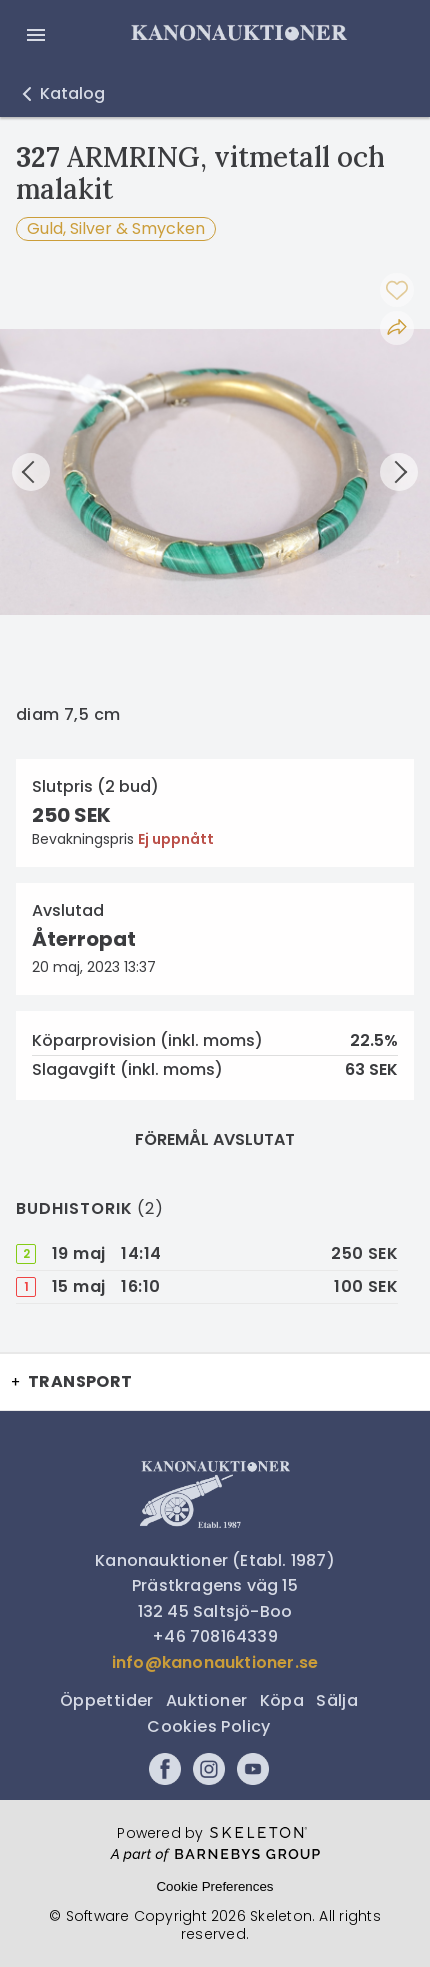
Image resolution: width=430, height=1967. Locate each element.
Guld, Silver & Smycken (116, 228)
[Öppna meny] (36, 35)
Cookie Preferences (214, 1886)
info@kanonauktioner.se (215, 1662)
